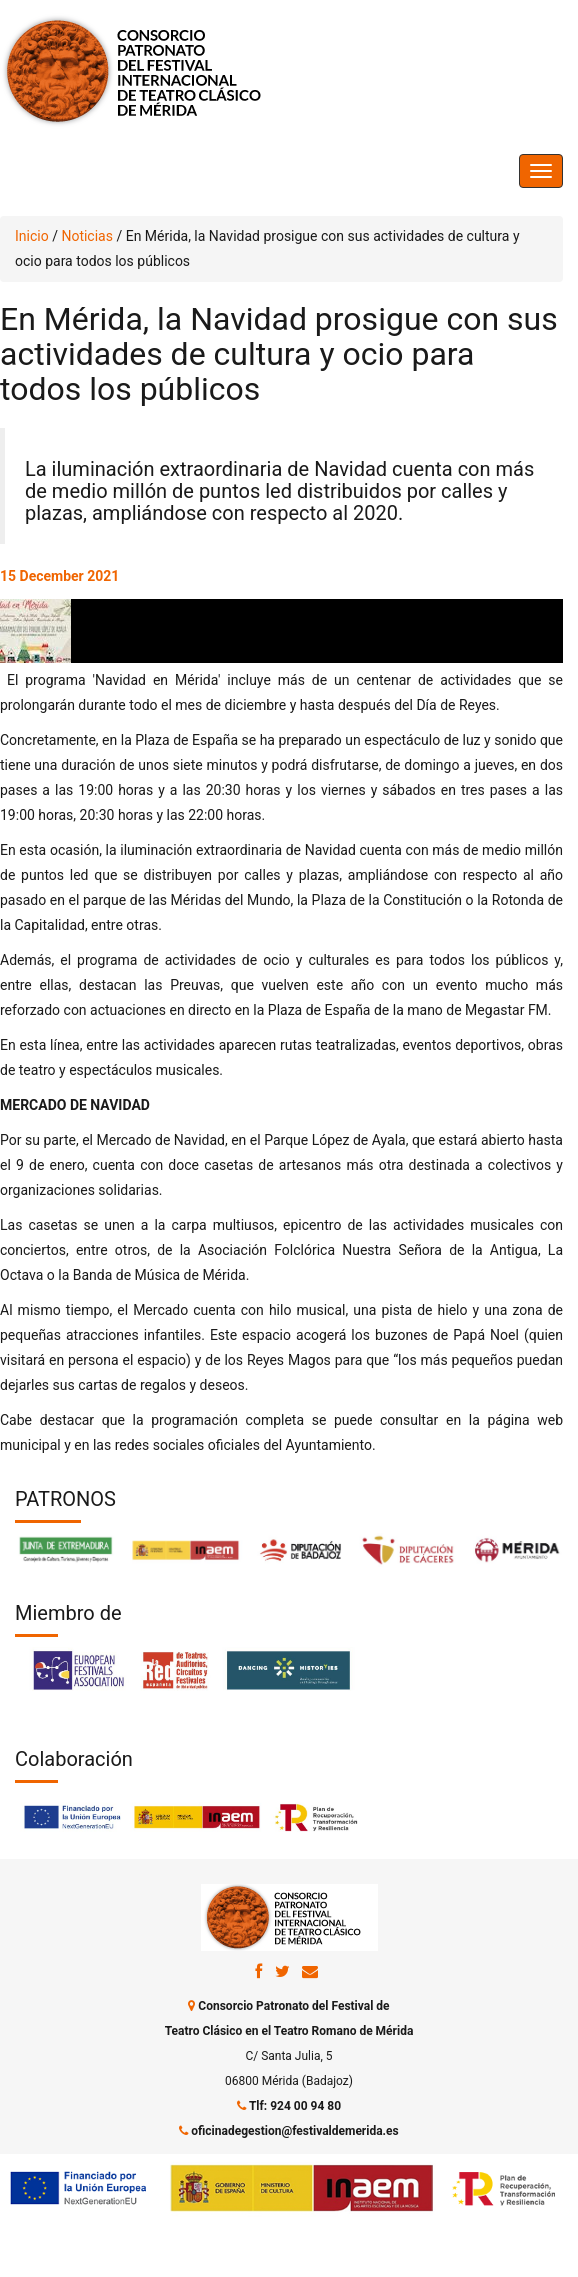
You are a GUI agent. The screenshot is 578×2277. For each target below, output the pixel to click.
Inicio (32, 236)
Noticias (87, 236)
